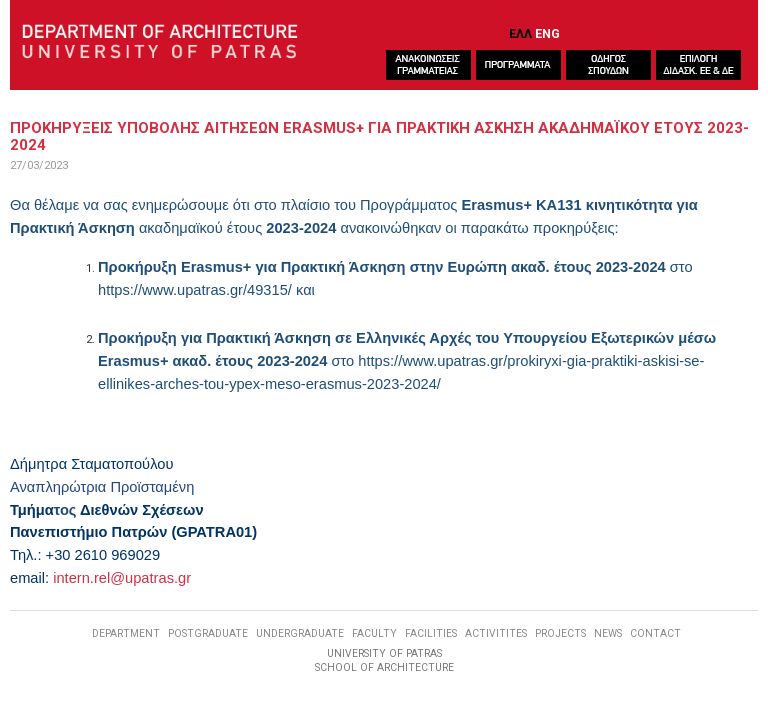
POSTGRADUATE (208, 633)
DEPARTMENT (126, 633)
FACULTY (374, 633)
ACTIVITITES (496, 633)
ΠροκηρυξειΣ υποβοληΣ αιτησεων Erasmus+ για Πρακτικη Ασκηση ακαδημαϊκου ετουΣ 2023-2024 (379, 136)
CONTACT (655, 633)
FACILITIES (431, 633)
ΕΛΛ (520, 33)
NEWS (608, 633)
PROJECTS (560, 633)
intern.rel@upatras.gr (122, 578)
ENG (547, 33)
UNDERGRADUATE (300, 633)
